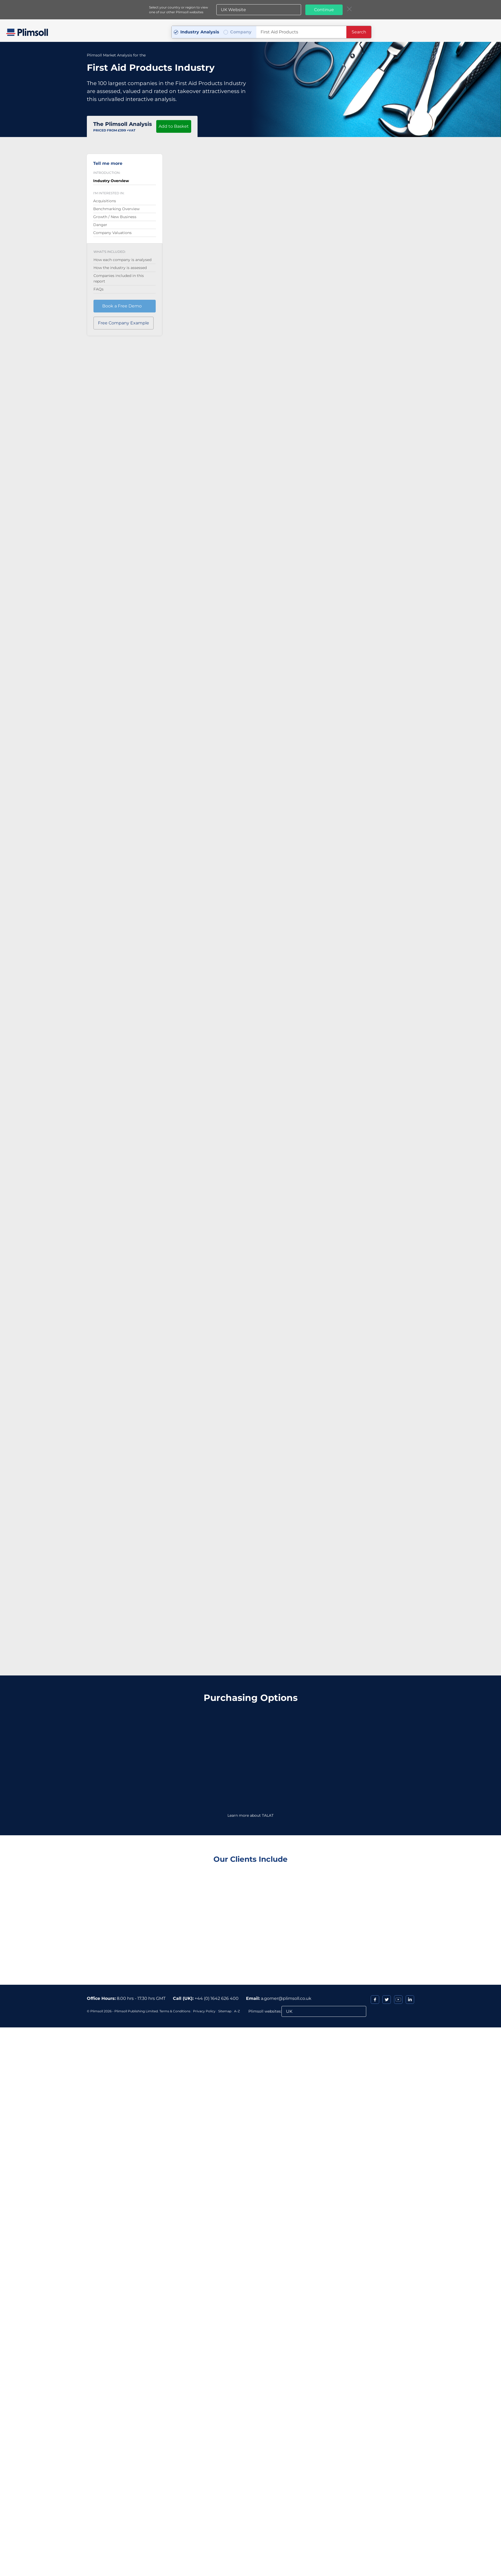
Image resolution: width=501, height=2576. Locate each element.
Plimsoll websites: (264, 2011)
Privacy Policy (204, 2011)
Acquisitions (104, 200)
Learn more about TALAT (250, 1815)
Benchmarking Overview (116, 208)
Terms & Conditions (174, 2011)
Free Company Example (123, 322)
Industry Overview (111, 180)
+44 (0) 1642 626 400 (217, 1998)
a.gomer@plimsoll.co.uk (286, 1998)
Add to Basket (174, 126)
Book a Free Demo (122, 305)
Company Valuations (112, 232)
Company (241, 31)
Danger (100, 224)
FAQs (98, 288)
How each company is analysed (122, 259)
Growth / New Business (114, 216)
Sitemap (224, 2011)
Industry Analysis (199, 31)
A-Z (237, 2011)
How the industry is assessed (120, 267)
